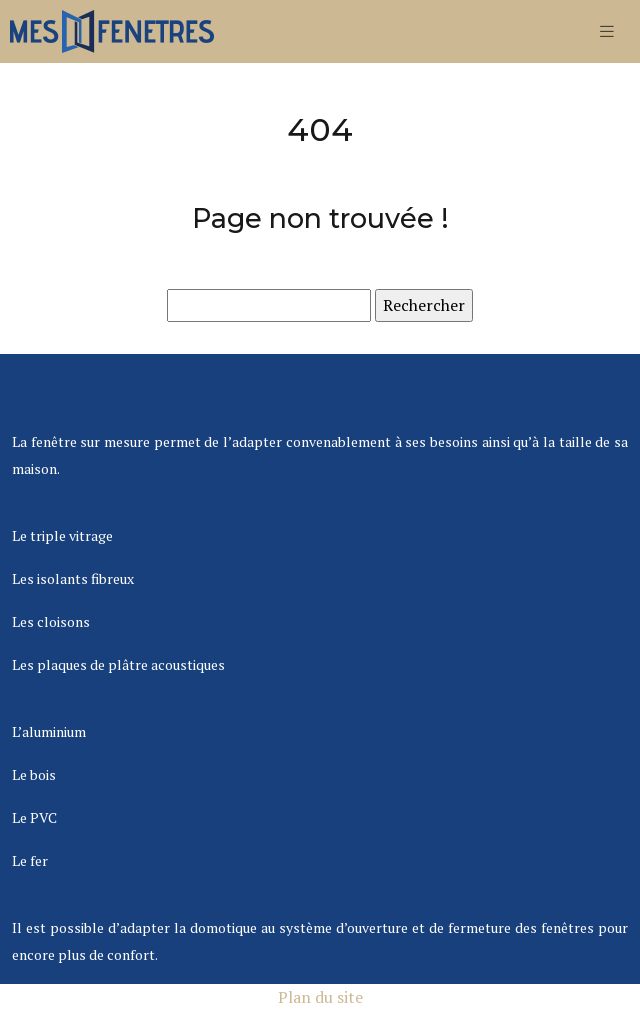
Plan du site (320, 997)
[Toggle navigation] (607, 31)
